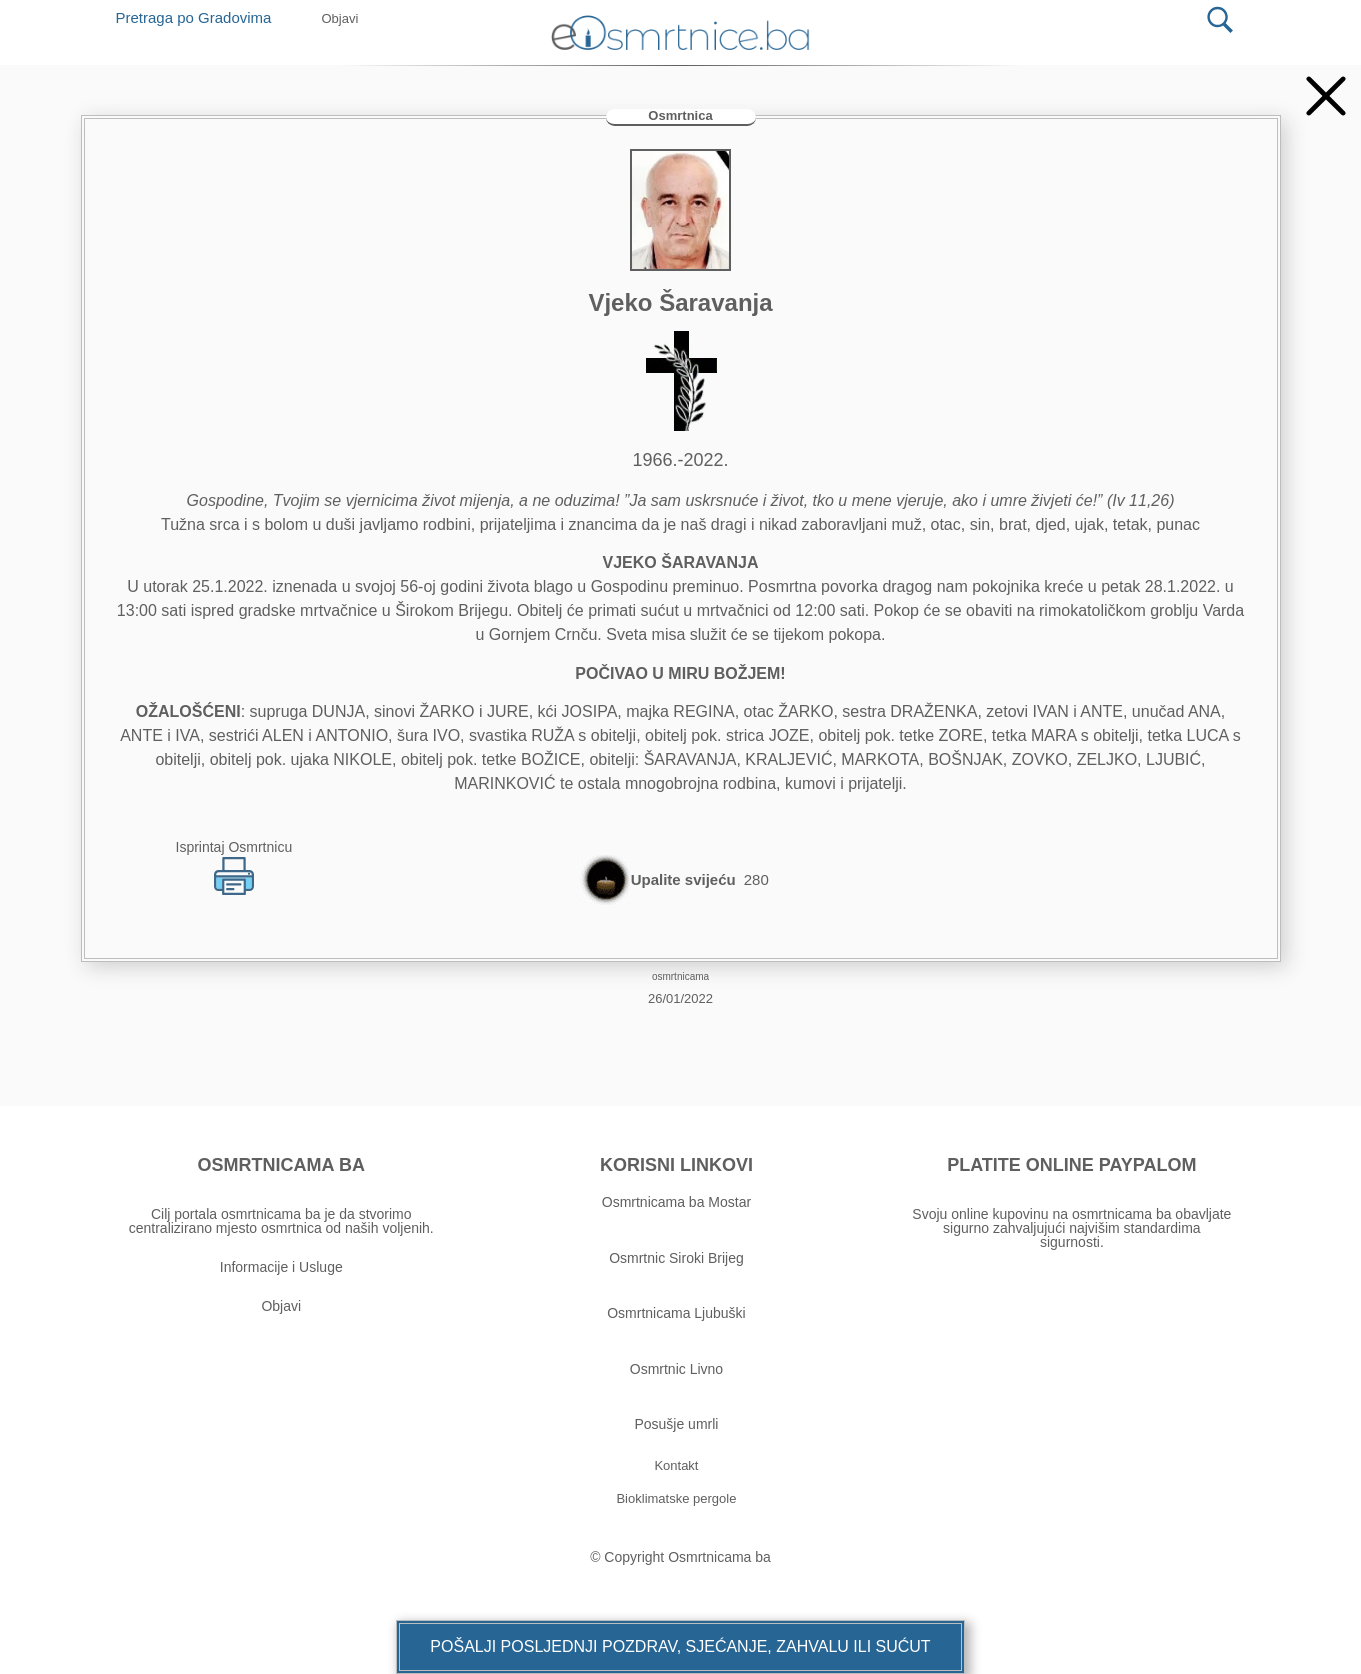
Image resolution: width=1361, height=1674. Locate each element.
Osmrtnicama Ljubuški (676, 1313)
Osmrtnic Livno (676, 1369)
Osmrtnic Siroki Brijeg (676, 1258)
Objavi (281, 1306)
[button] (680, 1647)
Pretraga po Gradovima (201, 17)
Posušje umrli (676, 1424)
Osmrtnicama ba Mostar (676, 1202)
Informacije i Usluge (281, 1267)
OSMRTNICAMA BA (281, 1165)
